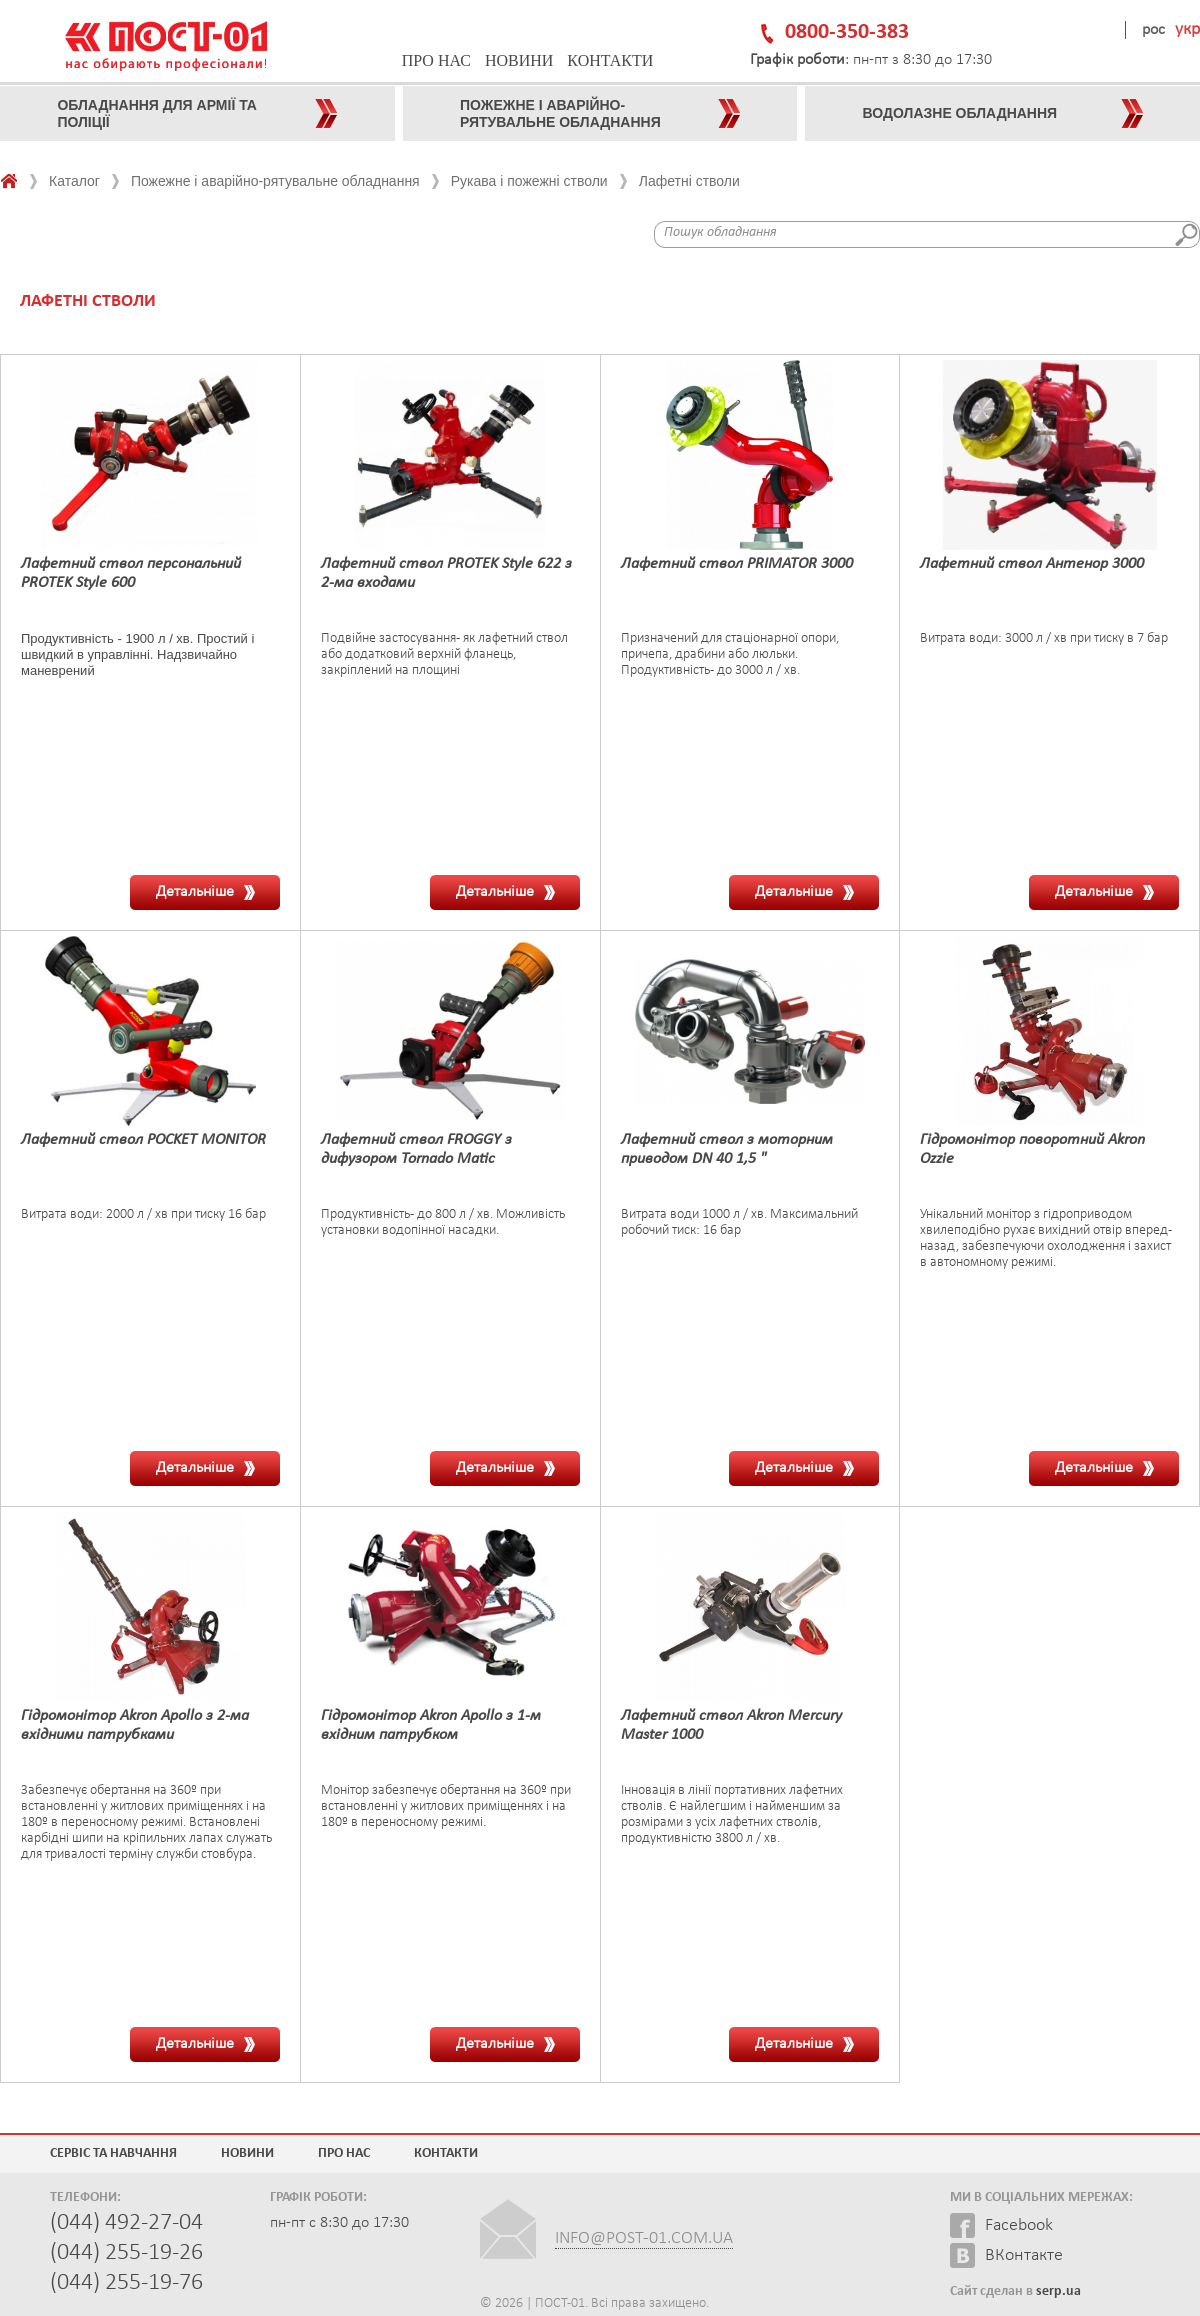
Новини (519, 60)
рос (1153, 30)
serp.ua (1058, 2291)
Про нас (436, 60)
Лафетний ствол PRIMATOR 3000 (737, 564)
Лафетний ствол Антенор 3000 (1032, 564)
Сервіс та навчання (113, 2153)
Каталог (74, 181)
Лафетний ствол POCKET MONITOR (143, 1140)
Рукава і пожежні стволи (529, 181)
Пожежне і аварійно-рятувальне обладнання (275, 181)
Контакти (610, 60)
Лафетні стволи (689, 181)
